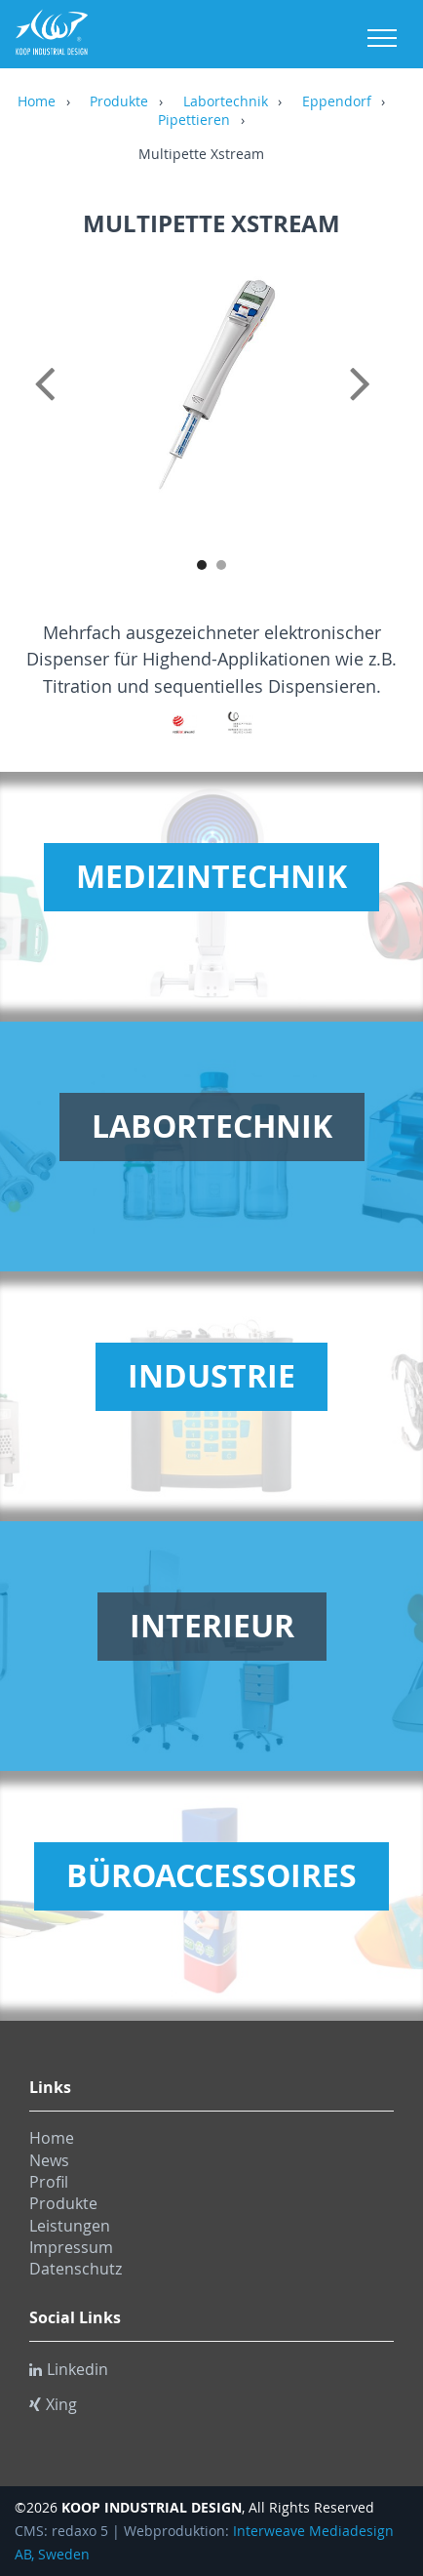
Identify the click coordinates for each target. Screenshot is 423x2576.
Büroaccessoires (211, 1875)
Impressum (71, 2247)
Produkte (119, 102)
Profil (48, 2182)
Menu (382, 38)
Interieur (212, 1625)
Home (37, 102)
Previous (48, 405)
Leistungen (69, 2225)
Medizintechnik (211, 876)
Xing (53, 2404)
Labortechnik (225, 102)
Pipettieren (194, 121)
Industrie (211, 1375)
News (49, 2160)
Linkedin (68, 2369)
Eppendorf (336, 102)
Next (374, 405)
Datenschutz (75, 2268)
